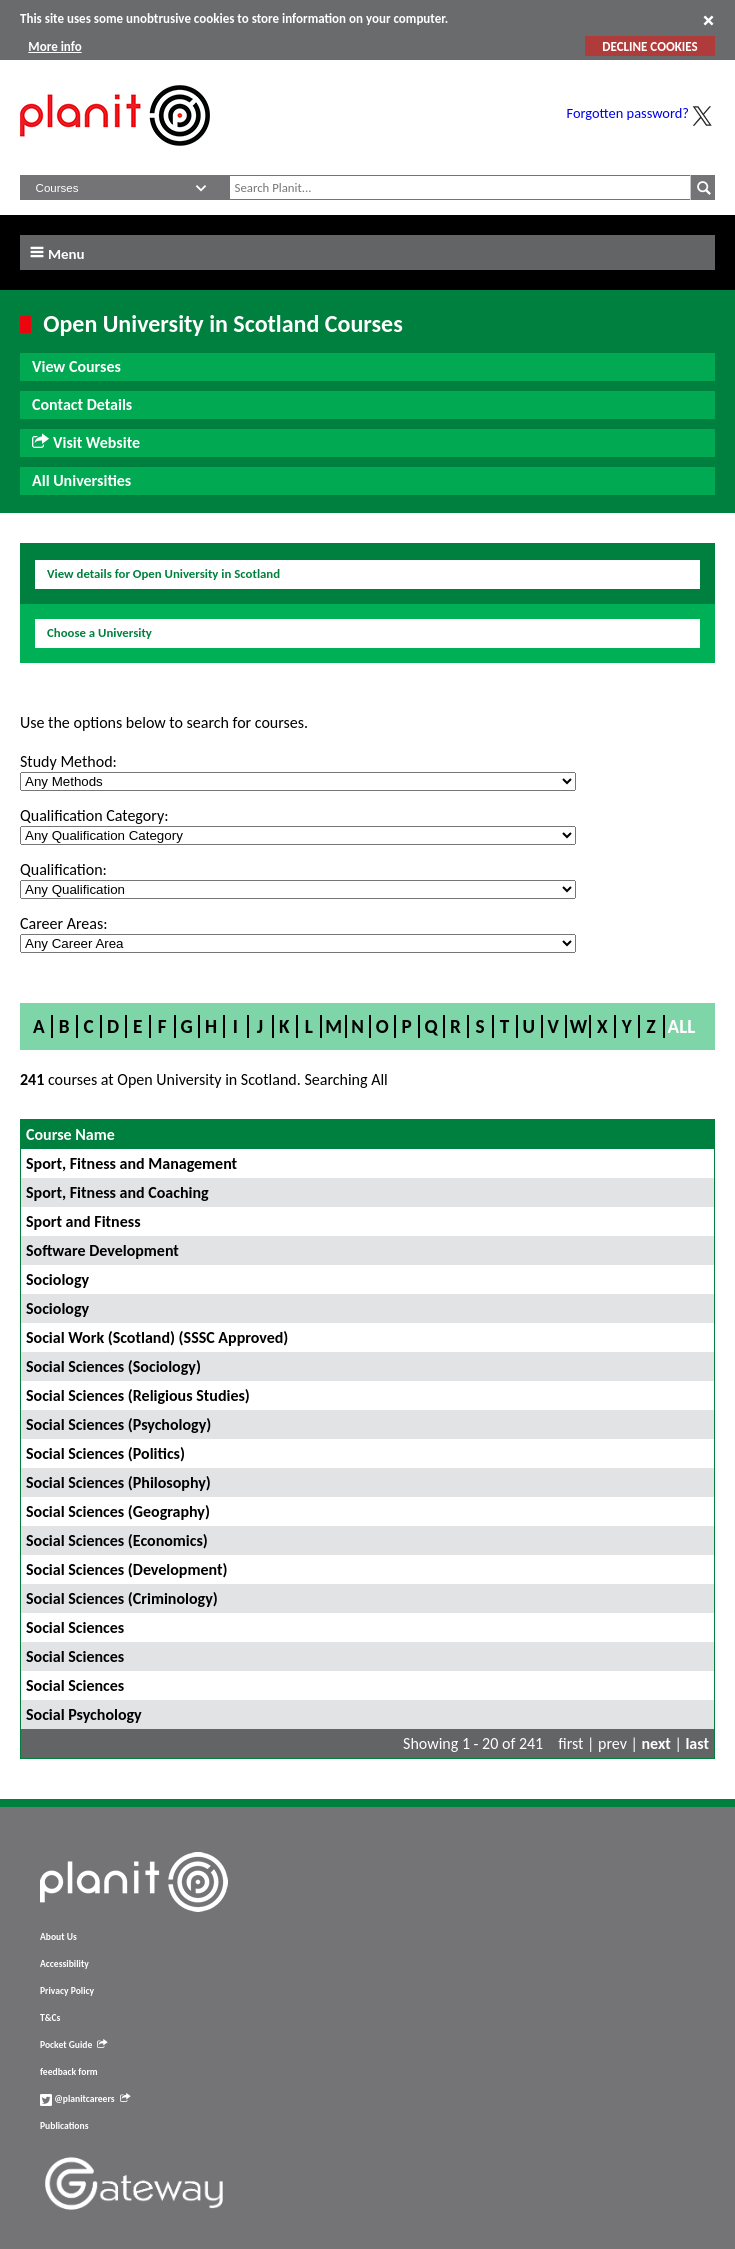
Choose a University (99, 632)
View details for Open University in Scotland (163, 573)
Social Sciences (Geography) (118, 1511)
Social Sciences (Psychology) (118, 1424)
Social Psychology (84, 1714)
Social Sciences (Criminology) (122, 1598)
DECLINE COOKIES (649, 46)
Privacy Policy (67, 1991)
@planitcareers (85, 2099)
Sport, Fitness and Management (131, 1163)
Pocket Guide (73, 2045)
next (656, 1743)
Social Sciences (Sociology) (113, 1366)
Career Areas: (63, 923)
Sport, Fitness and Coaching (117, 1192)
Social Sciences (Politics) (105, 1453)
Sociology (57, 1279)
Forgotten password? (628, 113)
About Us (58, 1937)
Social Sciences (75, 1627)
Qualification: (63, 869)
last (697, 1743)
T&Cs (50, 2018)
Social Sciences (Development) (127, 1569)
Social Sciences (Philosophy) (118, 1482)
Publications (64, 2126)
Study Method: (68, 761)
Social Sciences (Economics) (117, 1540)
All (682, 1026)
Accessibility (64, 1964)
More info (54, 46)
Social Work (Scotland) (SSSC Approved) (157, 1337)
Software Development (102, 1250)
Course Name (70, 1134)
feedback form (69, 2072)
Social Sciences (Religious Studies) (138, 1395)
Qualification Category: (94, 815)
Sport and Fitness (83, 1221)
